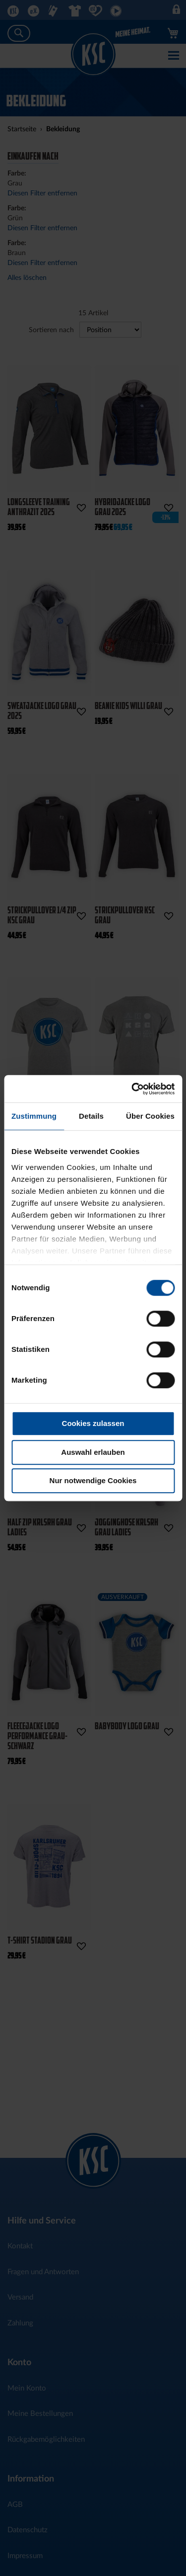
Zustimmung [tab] (34, 1116)
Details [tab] (91, 1116)
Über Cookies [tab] (150, 1116)
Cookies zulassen (93, 1423)
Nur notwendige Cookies (93, 1480)
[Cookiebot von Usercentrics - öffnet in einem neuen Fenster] (132, 1088)
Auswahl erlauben (92, 1452)
